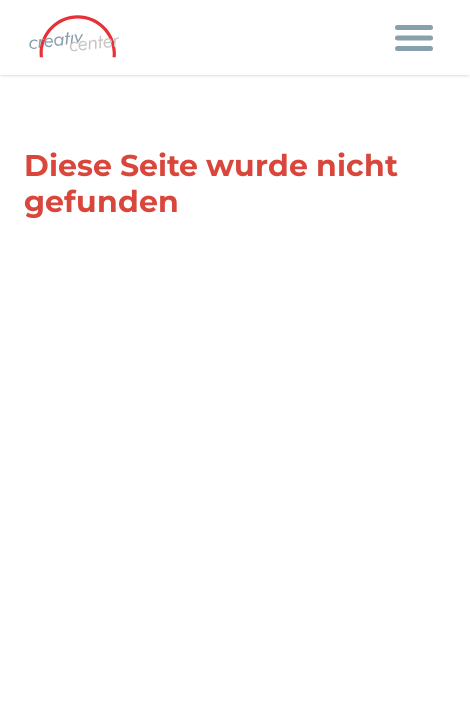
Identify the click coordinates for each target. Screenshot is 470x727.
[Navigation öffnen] (414, 38)
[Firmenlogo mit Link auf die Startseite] (80, 37)
